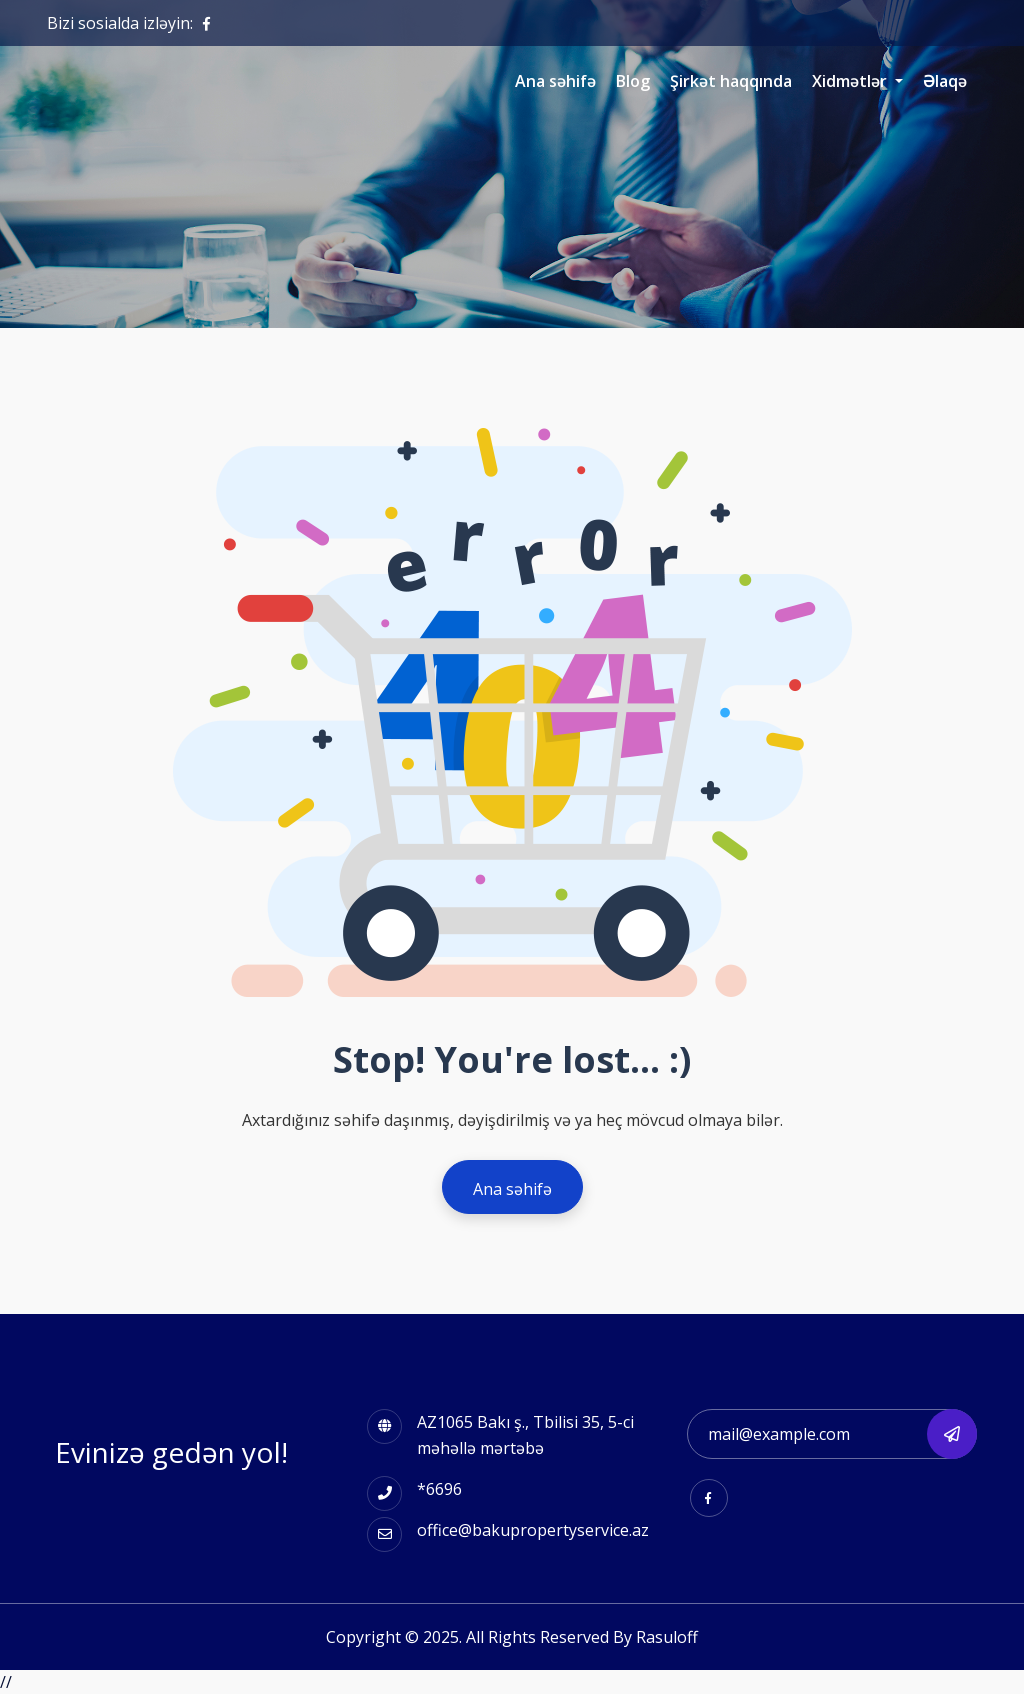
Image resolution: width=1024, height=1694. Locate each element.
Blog (633, 81)
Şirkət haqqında (731, 81)
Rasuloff (667, 1637)
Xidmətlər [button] (851, 81)
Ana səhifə (555, 81)
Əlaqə (945, 81)
